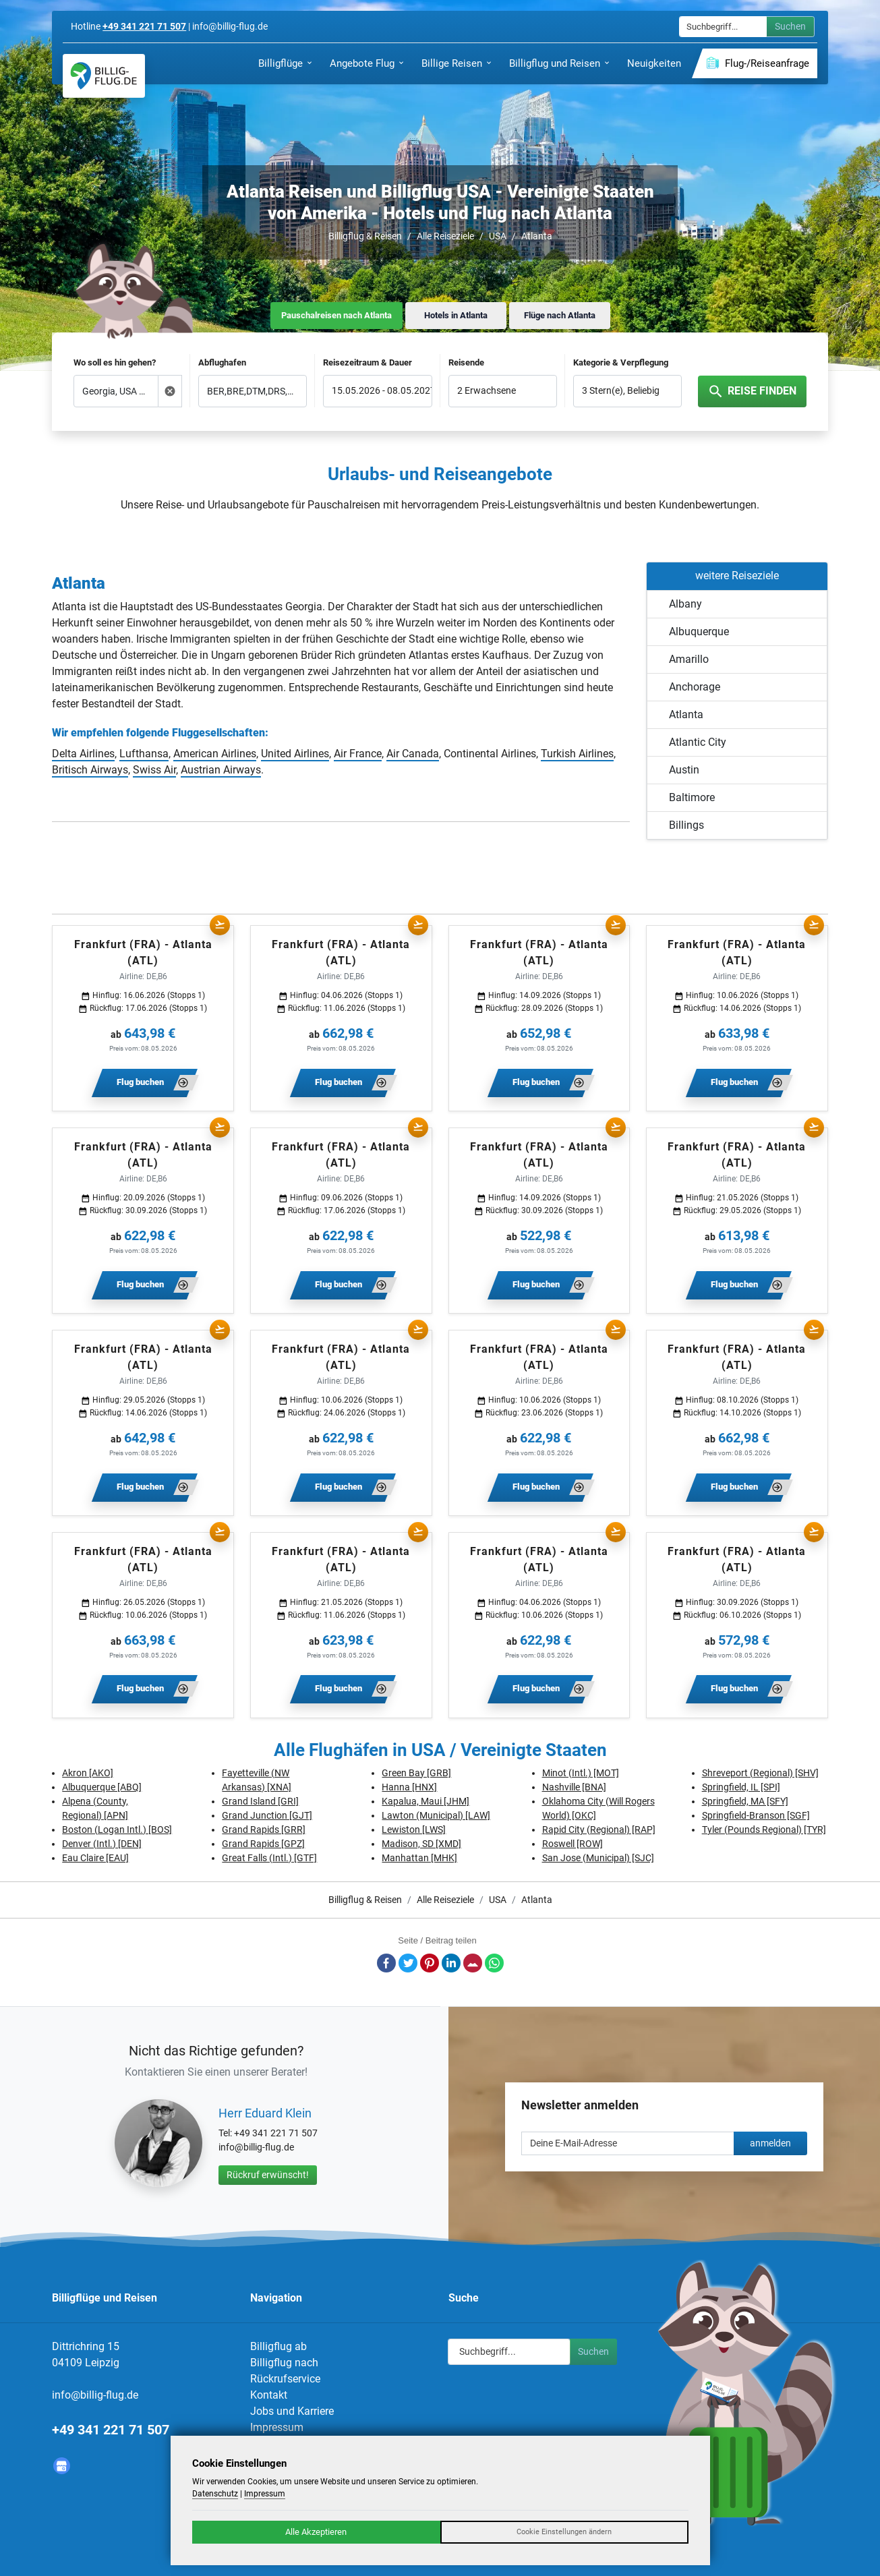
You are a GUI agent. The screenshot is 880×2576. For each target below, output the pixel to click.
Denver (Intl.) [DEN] (102, 1843)
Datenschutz (215, 2493)
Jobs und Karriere (292, 2411)
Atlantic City (697, 742)
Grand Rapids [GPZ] (263, 1843)
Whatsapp (494, 1963)
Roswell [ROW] (572, 1843)
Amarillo (689, 659)
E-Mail (472, 1963)
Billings (686, 825)
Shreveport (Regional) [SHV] (760, 1772)
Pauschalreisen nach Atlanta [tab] (336, 315)
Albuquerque (699, 631)
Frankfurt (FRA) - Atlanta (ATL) (143, 952)
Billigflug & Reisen (365, 236)
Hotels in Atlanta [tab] (456, 315)
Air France (358, 753)
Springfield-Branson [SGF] (756, 1815)
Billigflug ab (278, 2346)
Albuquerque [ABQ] (102, 1787)
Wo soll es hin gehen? (115, 362)
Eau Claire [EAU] (95, 1857)
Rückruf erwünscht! (268, 2174)
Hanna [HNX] (409, 1787)
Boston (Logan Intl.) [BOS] (117, 1829)
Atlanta (536, 236)
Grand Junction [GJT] (267, 1815)
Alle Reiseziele (445, 236)
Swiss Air (154, 769)
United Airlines (295, 753)
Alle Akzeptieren (316, 2532)
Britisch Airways (90, 769)
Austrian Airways (221, 769)
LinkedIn (451, 1963)
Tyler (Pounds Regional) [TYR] (764, 1829)
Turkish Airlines (577, 753)
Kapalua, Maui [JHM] (425, 1801)
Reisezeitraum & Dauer (367, 362)
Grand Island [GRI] (260, 1801)
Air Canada (412, 753)
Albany (685, 603)
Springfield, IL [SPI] (741, 1787)
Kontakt (268, 2395)
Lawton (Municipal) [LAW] (436, 1815)
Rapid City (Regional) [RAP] (598, 1829)
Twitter (408, 1963)
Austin (684, 769)
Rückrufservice (285, 2378)
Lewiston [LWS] (414, 1829)
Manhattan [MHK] (419, 1857)
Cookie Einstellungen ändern (564, 2531)
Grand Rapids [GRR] (263, 1829)
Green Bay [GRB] (416, 1772)
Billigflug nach (284, 2362)
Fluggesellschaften (218, 732)
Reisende (466, 362)
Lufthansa (144, 753)
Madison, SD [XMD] (421, 1843)
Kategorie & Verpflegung (620, 362)
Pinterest (429, 1963)
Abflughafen (222, 362)
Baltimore (692, 797)
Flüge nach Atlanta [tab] (559, 315)
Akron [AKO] (87, 1772)
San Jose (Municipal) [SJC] (598, 1857)
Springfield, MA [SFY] (745, 1801)
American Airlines (214, 753)
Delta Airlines (83, 753)
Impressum (276, 2427)
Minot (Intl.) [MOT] (580, 1772)
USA (497, 236)
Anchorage (694, 686)
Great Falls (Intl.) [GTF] (269, 1857)
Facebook (386, 1963)
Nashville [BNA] (574, 1787)
